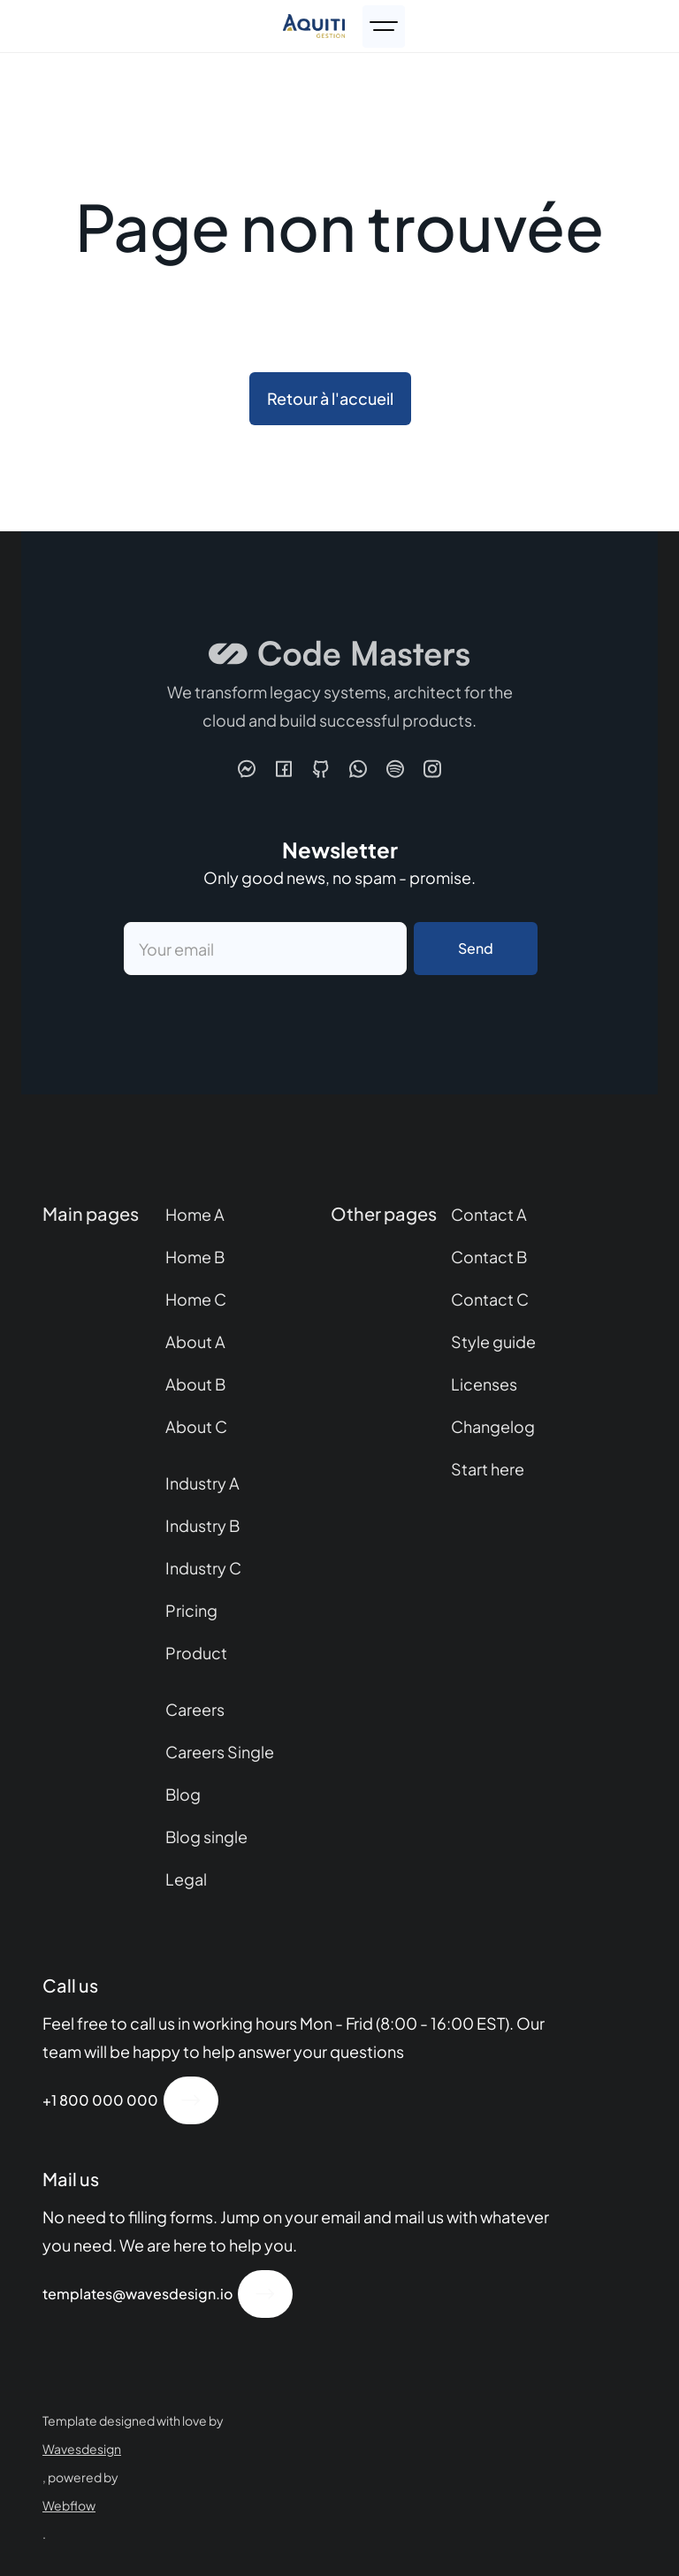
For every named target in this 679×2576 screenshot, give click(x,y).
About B (195, 1384)
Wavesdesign (81, 2449)
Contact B (489, 1256)
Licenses (484, 1384)
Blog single (206, 1836)
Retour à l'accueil (330, 398)
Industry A (202, 1483)
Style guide (493, 1341)
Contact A (489, 1214)
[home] (318, 26)
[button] (383, 26)
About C (196, 1426)
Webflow (68, 2505)
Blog (183, 1794)
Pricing (191, 1610)
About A (195, 1341)
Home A (195, 1214)
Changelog (493, 1426)
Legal (186, 1879)
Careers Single (219, 1751)
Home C (195, 1299)
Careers (195, 1709)
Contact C (490, 1299)
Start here (487, 1469)
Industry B (202, 1525)
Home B (195, 1256)
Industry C (203, 1568)
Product (196, 1652)
